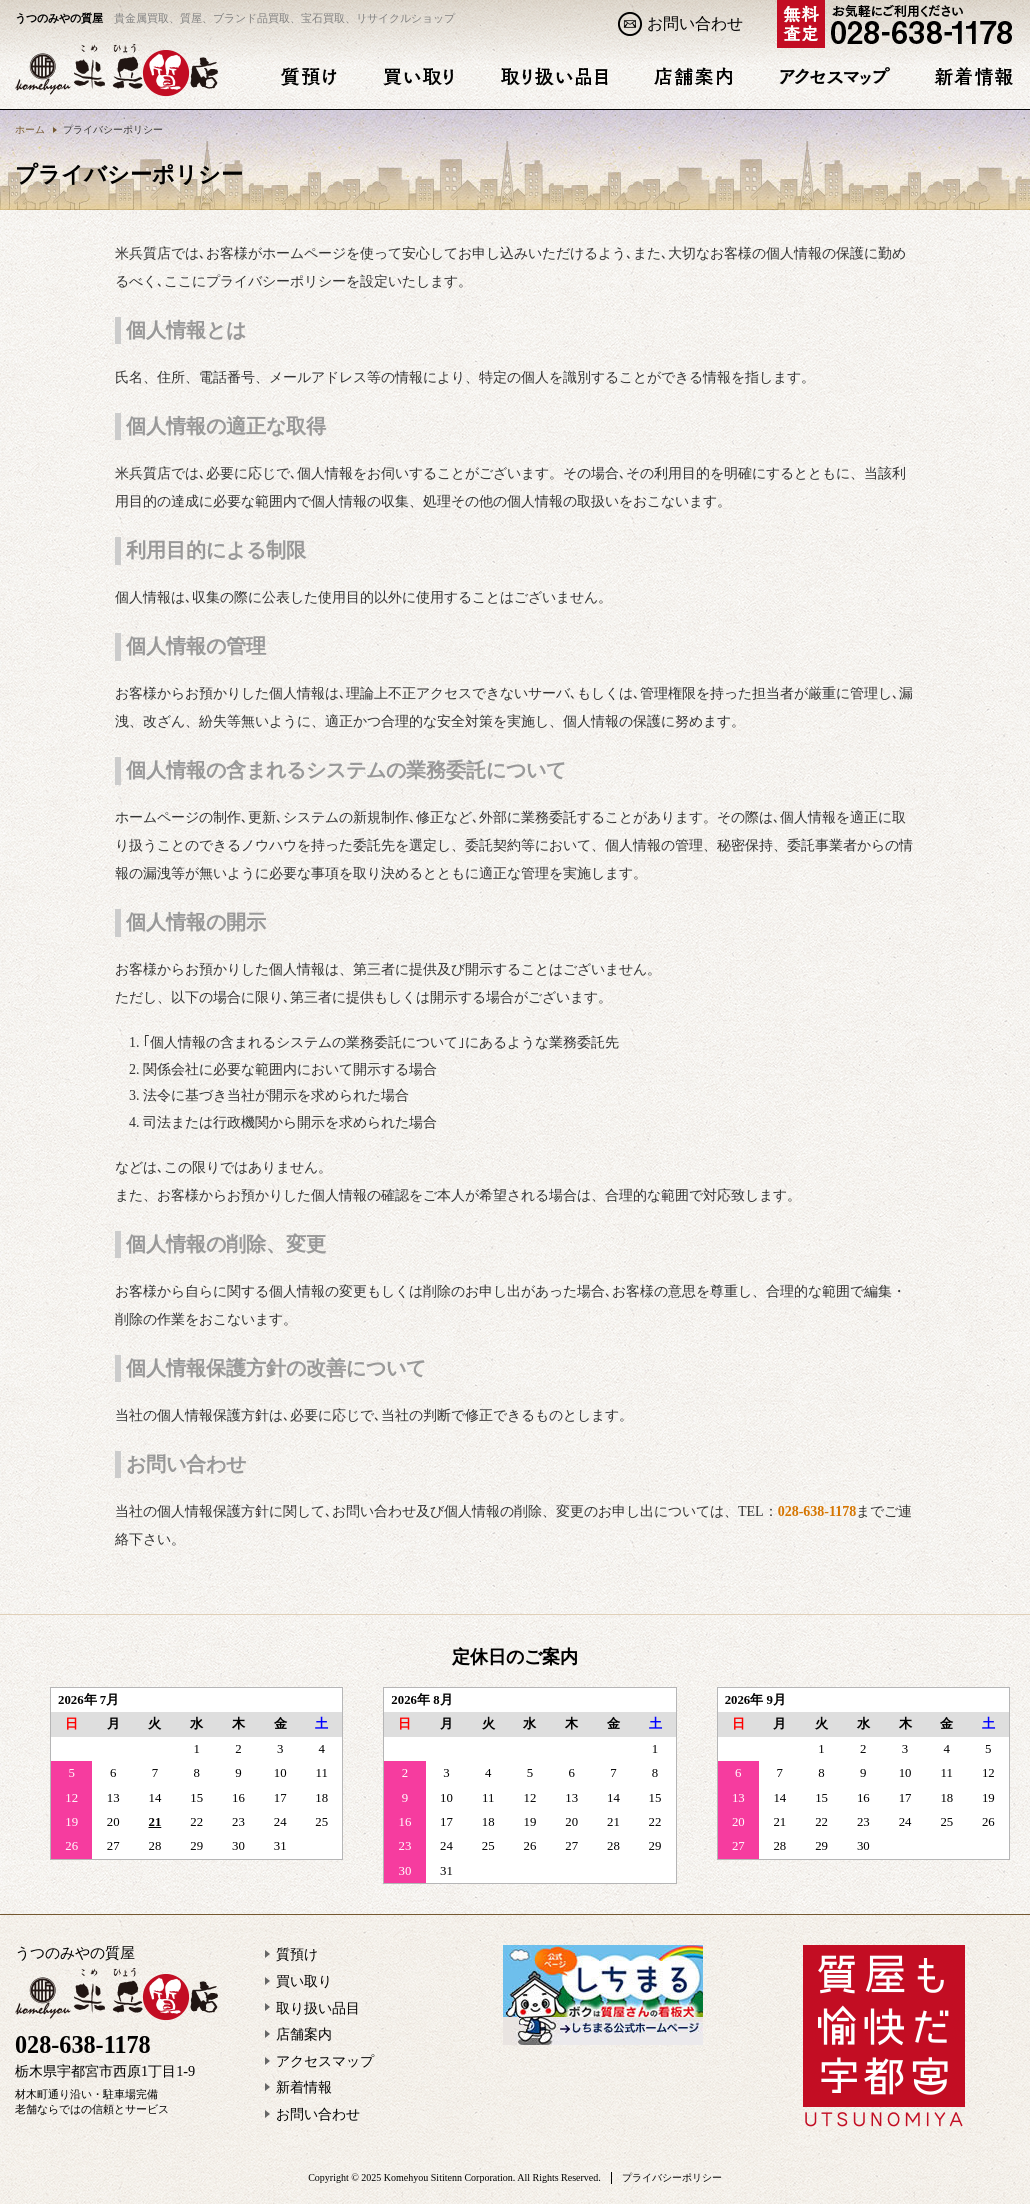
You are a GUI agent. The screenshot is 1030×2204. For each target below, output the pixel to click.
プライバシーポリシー (672, 2177)
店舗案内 (304, 2034)
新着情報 (304, 2087)
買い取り (304, 1981)
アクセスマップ (325, 2061)
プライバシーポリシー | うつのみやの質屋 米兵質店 (117, 69)
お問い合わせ (695, 23)
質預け (297, 1954)
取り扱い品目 (318, 2008)
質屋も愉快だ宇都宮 (884, 2036)
